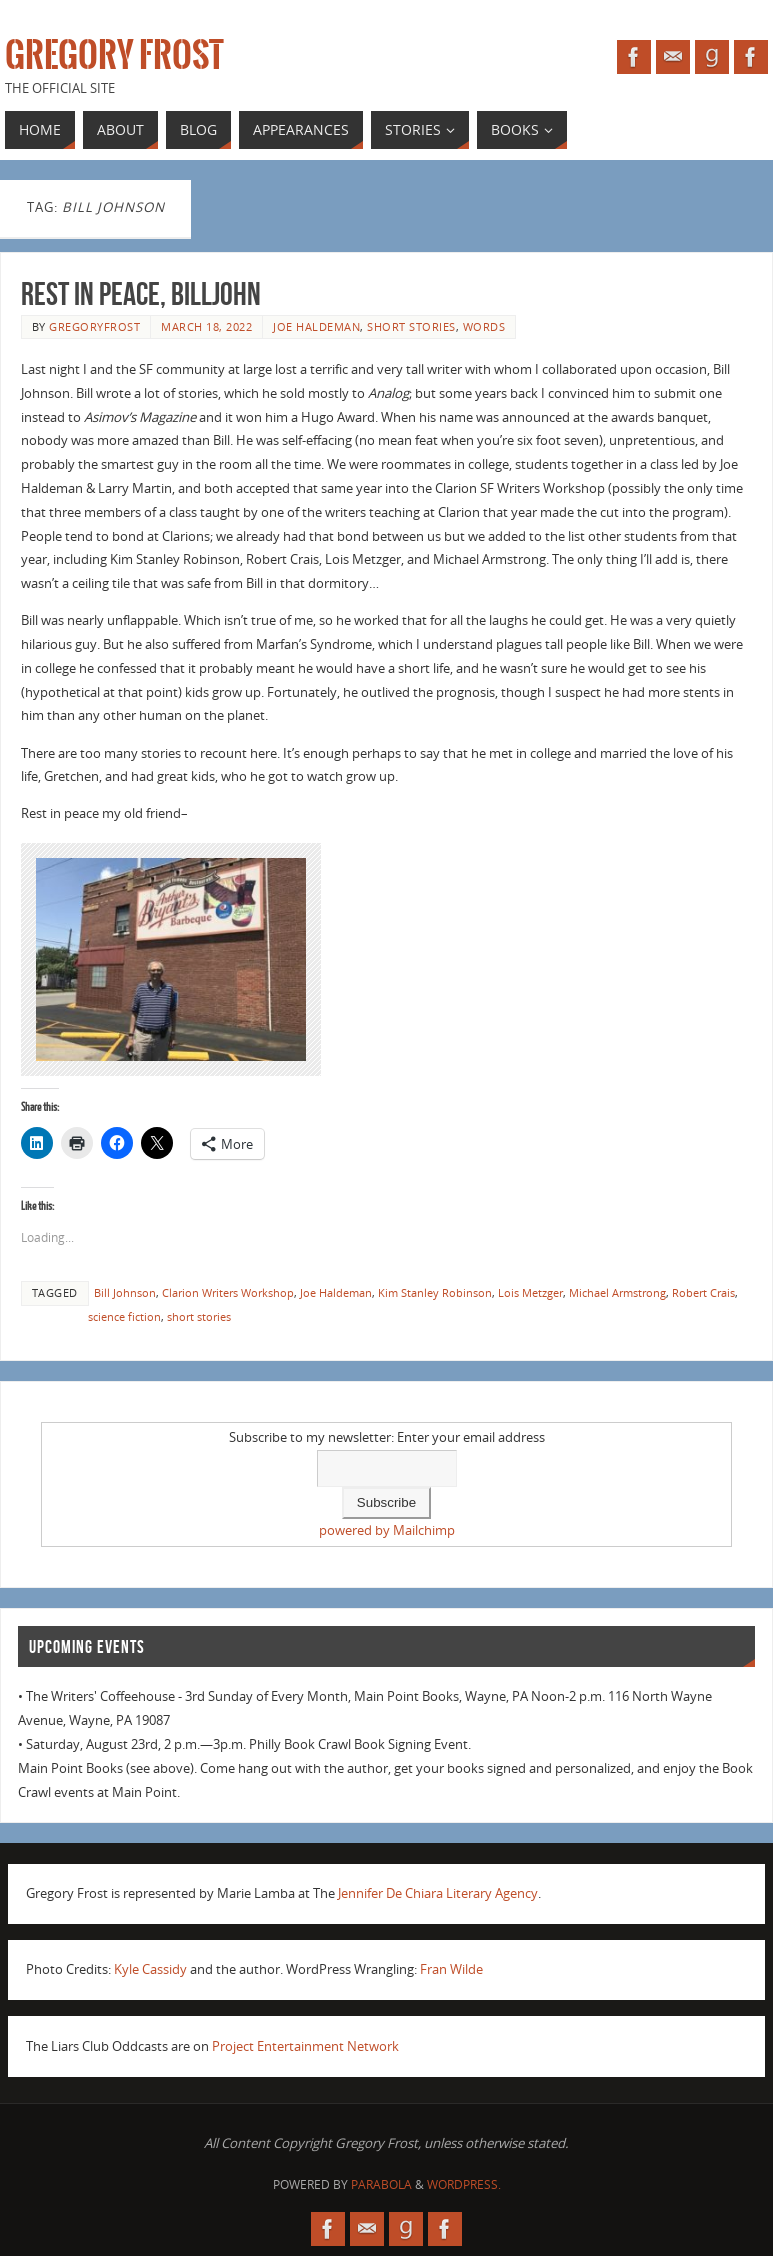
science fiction (124, 1316)
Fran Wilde (451, 1969)
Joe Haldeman (316, 326)
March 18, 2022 (206, 326)
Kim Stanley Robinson (435, 1292)
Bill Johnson (125, 1292)
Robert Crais (703, 1292)
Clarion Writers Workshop (228, 1292)
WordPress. (464, 2184)
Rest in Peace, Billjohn (141, 293)
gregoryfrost (94, 326)
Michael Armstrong (617, 1292)
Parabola (381, 2184)
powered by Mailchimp (387, 1530)
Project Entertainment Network (305, 2046)
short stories (411, 326)
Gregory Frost (114, 56)
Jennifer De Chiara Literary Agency (438, 1893)
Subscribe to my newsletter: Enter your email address (387, 1437)
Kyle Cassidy (150, 1969)
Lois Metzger (530, 1292)
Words (484, 326)
